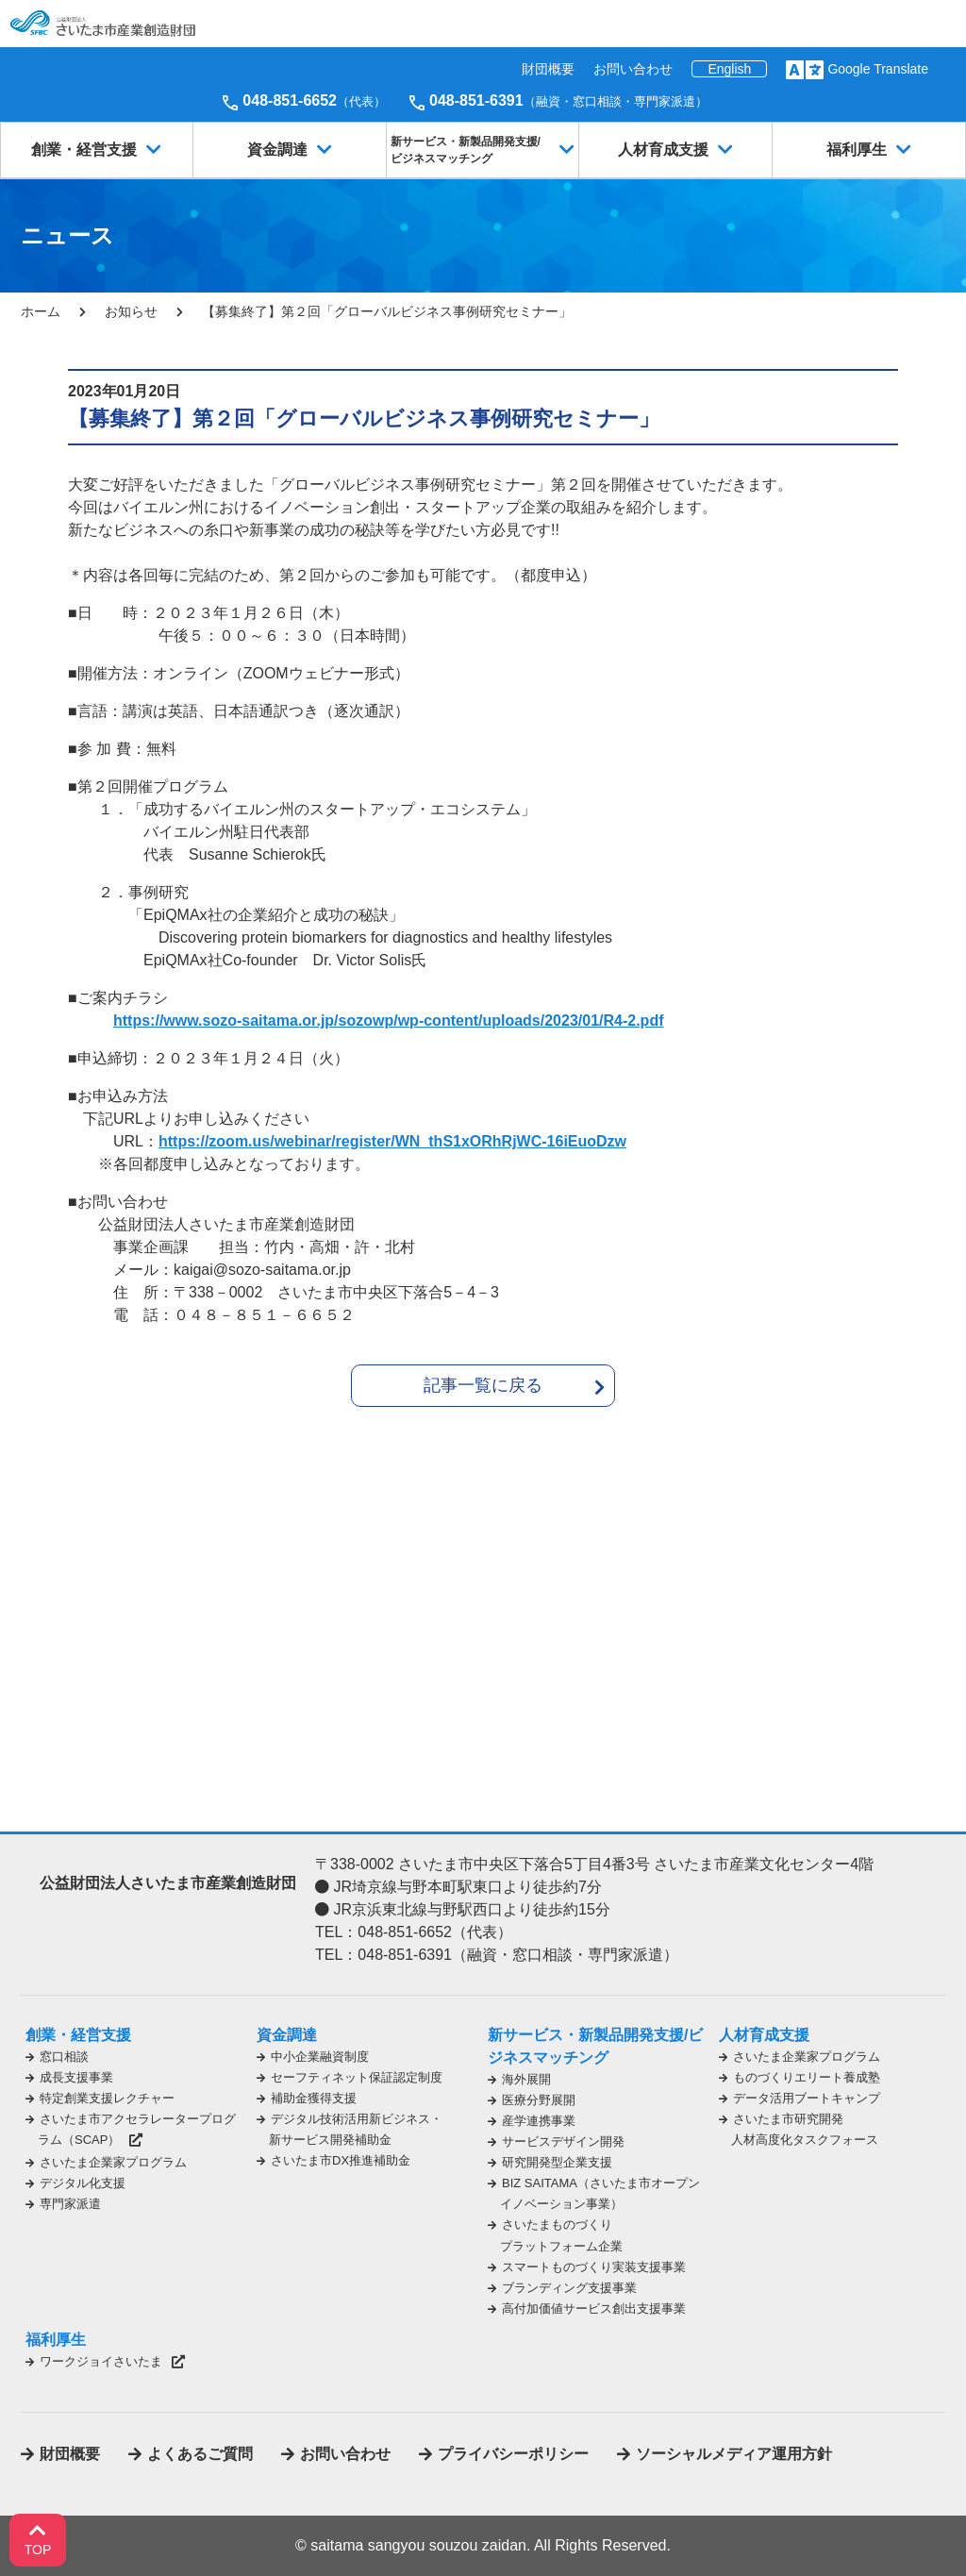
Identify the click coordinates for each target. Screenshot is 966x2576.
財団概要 (548, 68)
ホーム (40, 311)
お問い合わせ (633, 68)
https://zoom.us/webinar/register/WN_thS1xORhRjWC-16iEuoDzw (392, 1141)
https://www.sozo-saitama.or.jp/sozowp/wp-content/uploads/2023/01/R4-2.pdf (388, 1020)
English (729, 68)
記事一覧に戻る (483, 1385)
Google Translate (877, 68)
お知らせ (131, 311)
